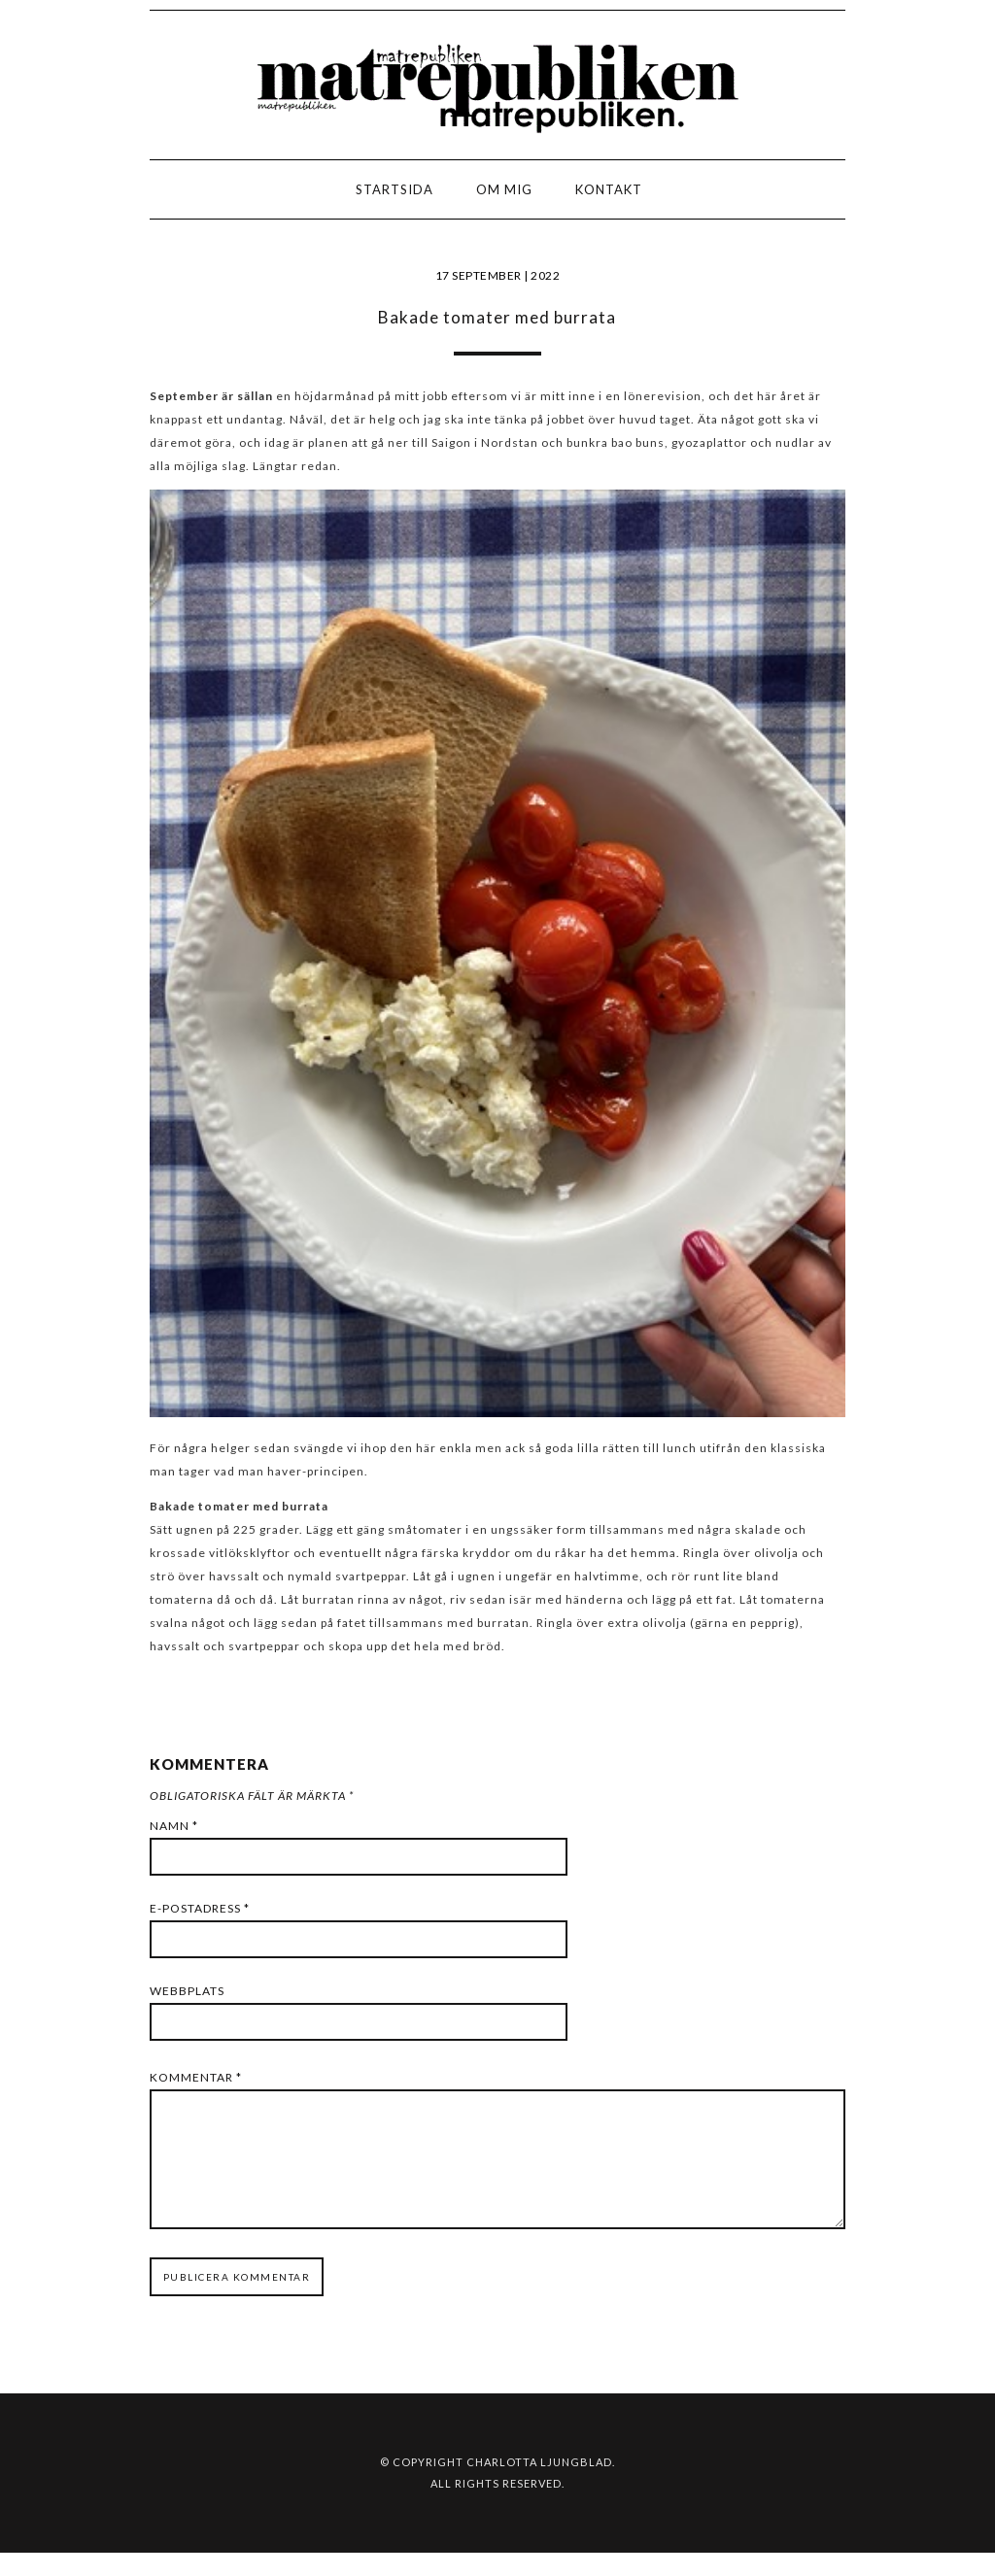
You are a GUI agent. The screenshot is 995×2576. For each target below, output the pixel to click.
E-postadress (200, 1908)
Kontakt (608, 189)
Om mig (504, 189)
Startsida (394, 189)
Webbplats (187, 1990)
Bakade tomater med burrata (497, 317)
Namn (174, 1825)
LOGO (76, 195)
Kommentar (196, 2077)
